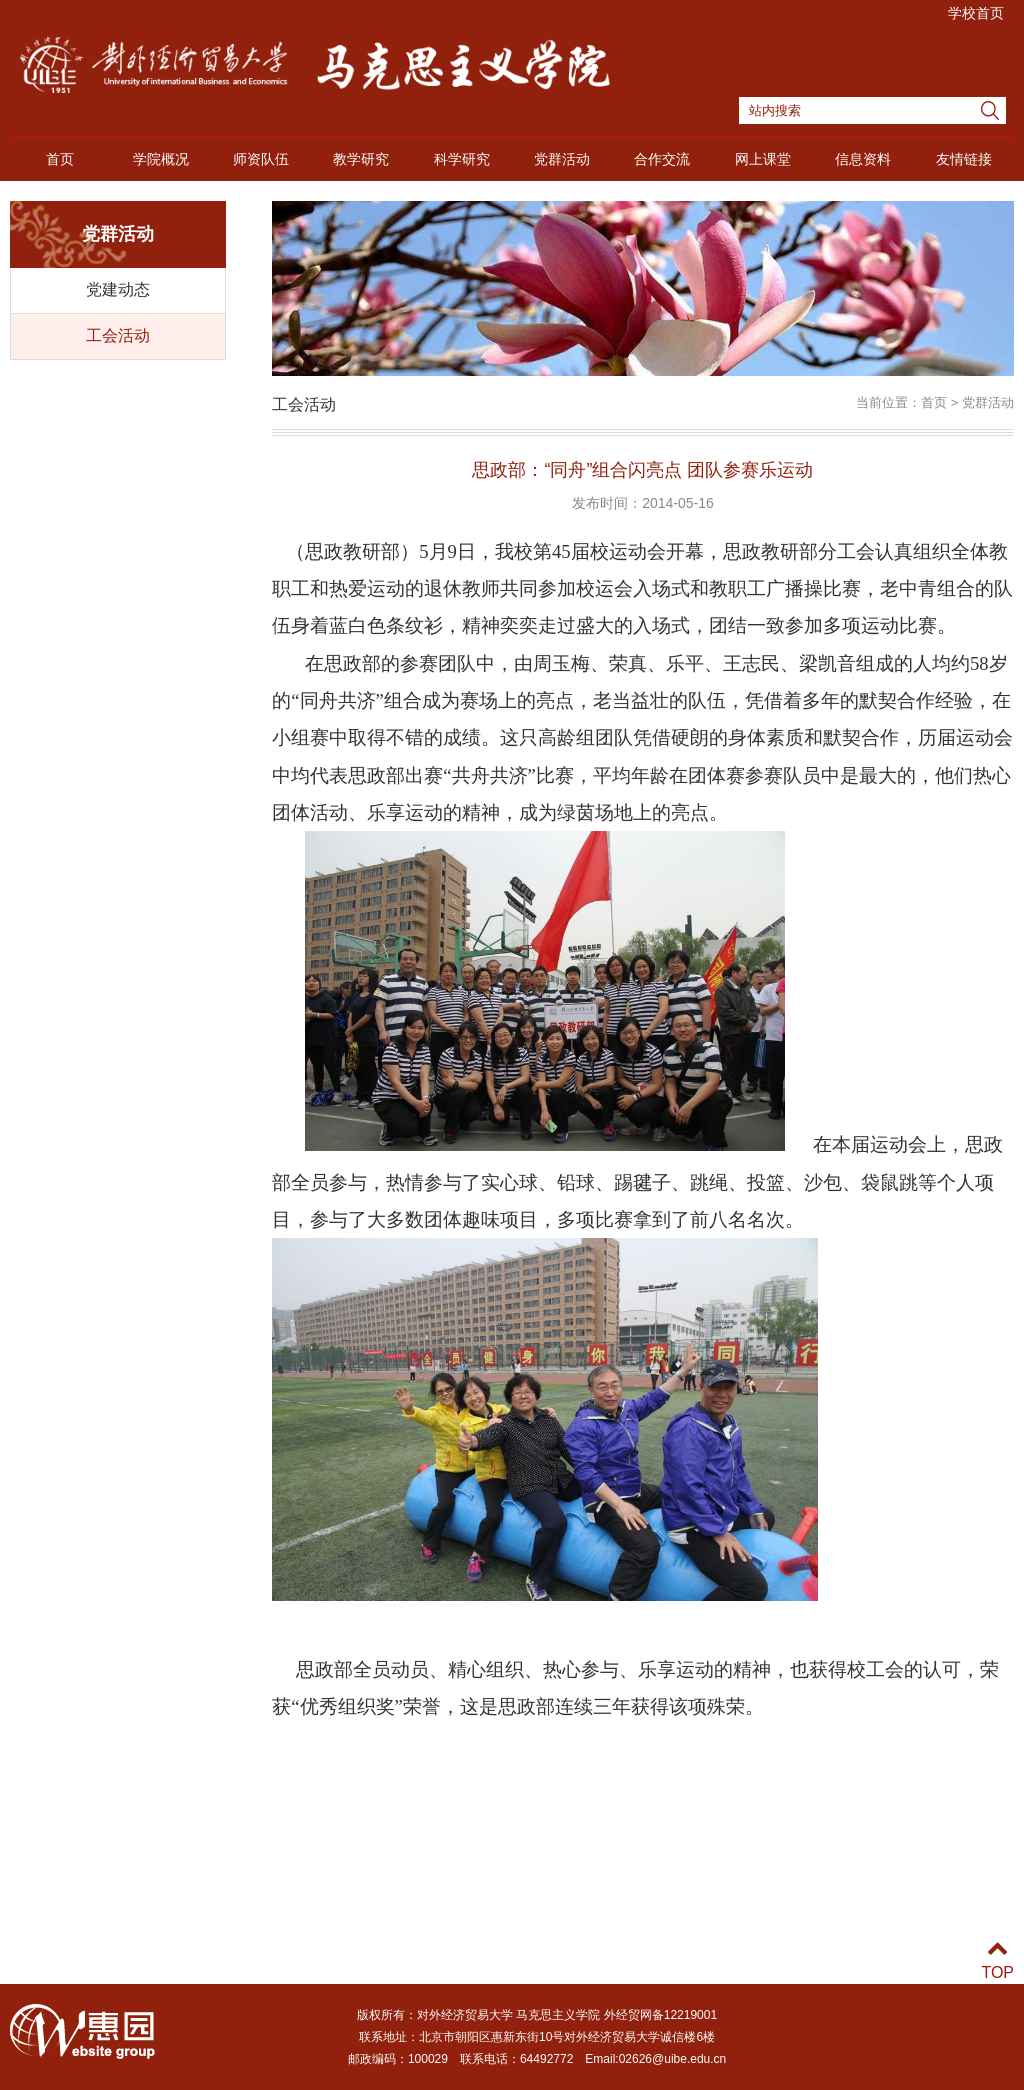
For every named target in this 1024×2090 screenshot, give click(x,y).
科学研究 (462, 159)
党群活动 (562, 159)
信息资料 (863, 159)
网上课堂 (763, 159)
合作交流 (662, 159)
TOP (997, 1960)
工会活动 (118, 335)
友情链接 (964, 159)
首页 (60, 159)
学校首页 (976, 13)
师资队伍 (261, 159)
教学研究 (361, 159)
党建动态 (118, 289)
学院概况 (161, 159)
